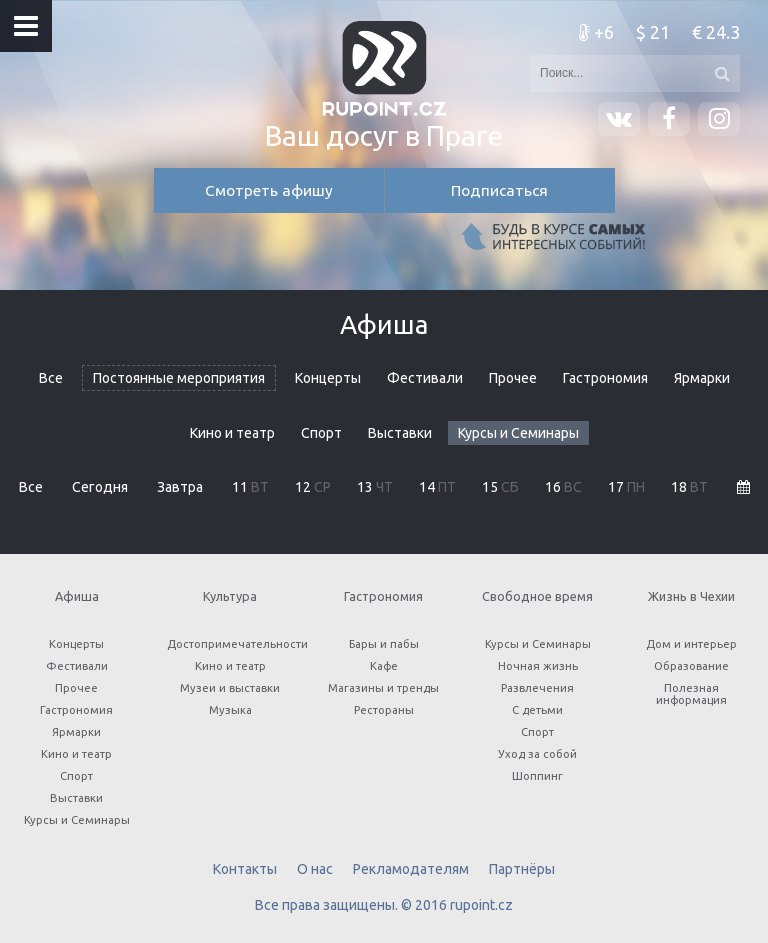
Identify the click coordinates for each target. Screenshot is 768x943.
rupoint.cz (481, 905)
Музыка (230, 710)
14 (437, 487)
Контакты (245, 869)
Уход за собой (537, 754)
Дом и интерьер (691, 644)
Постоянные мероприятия (179, 378)
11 (250, 487)
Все (51, 378)
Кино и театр (232, 433)
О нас (315, 869)
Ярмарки (702, 378)
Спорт (321, 433)
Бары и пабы (384, 644)
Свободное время (537, 596)
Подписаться (499, 190)
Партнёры (522, 869)
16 (563, 487)
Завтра (180, 487)
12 (313, 487)
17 (626, 487)
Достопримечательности (236, 644)
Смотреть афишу (269, 190)
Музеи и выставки (230, 688)
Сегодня (100, 487)
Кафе (384, 666)
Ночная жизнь (538, 666)
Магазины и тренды (383, 688)
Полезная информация (691, 694)
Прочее (513, 378)
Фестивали (425, 378)
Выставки (400, 433)
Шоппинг (537, 776)
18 (689, 487)
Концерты (328, 378)
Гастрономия (605, 378)
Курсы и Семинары (518, 433)
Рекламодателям (411, 869)
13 (375, 487)
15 (500, 487)
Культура (230, 596)
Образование (691, 666)
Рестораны (384, 710)
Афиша (77, 596)
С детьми (537, 710)
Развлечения (537, 688)
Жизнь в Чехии (691, 596)
